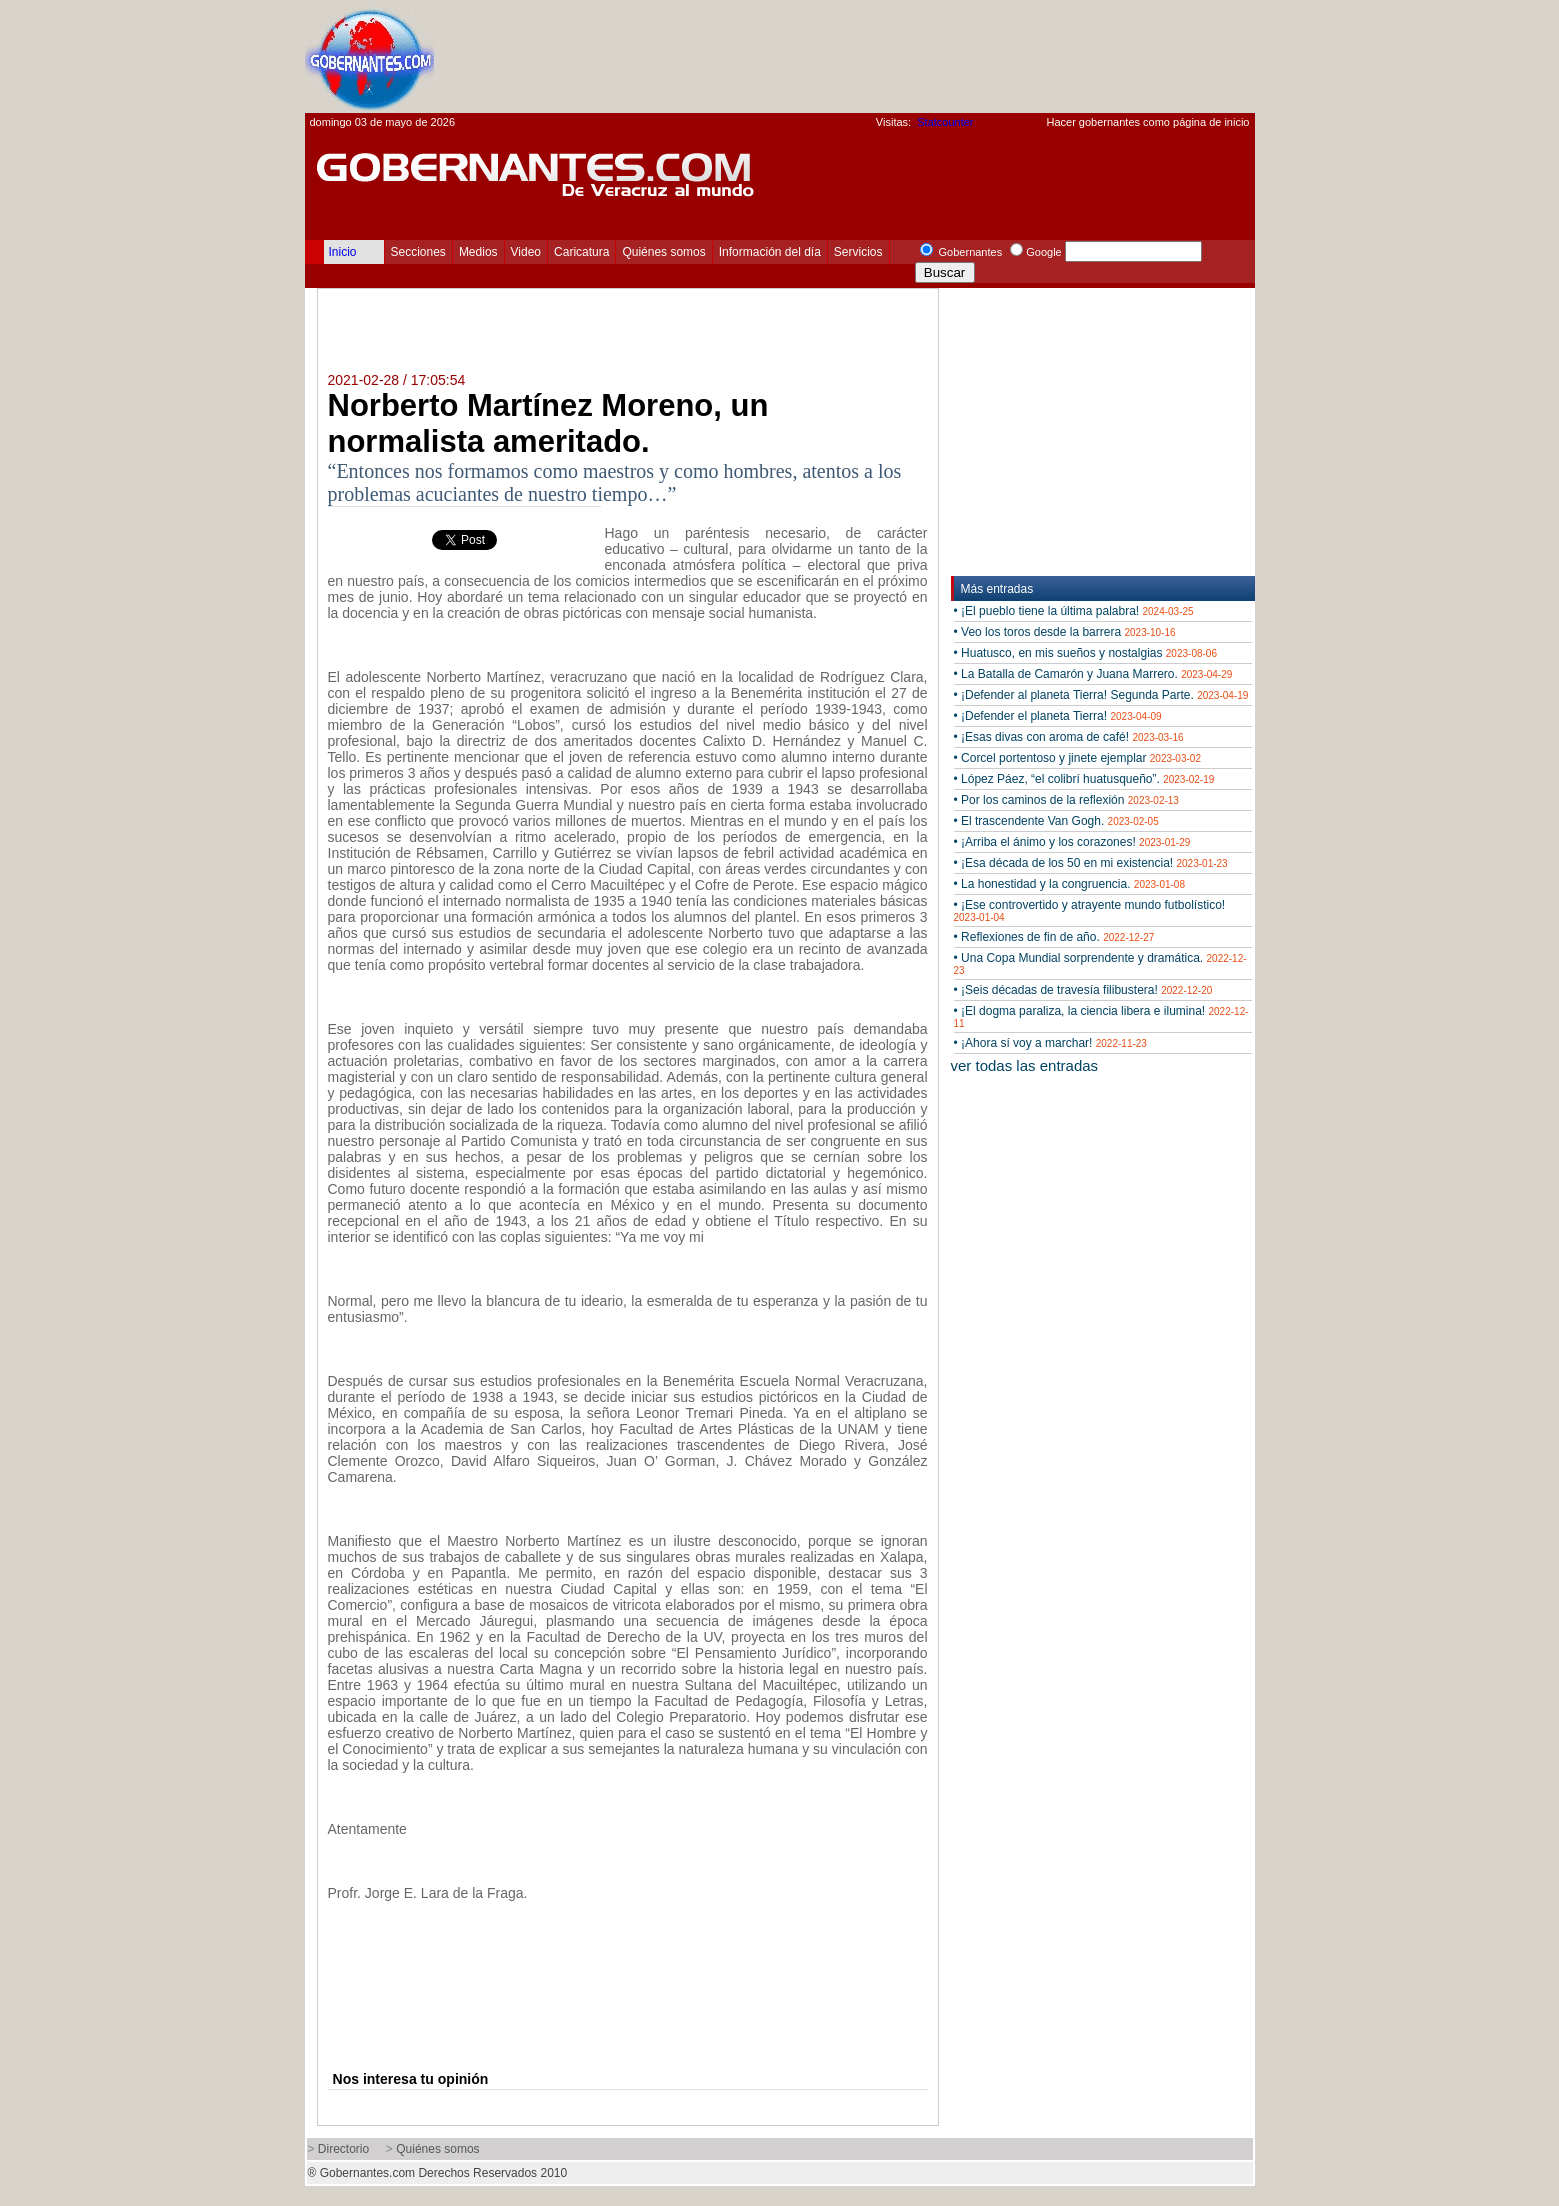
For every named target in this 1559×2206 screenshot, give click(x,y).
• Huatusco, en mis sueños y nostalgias (1085, 653)
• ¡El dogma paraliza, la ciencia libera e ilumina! (1101, 1016)
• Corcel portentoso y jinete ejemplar (1077, 758)
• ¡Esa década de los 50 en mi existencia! (1091, 863)
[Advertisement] (891, 56)
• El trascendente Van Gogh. (1056, 821)
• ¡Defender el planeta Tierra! (1058, 716)
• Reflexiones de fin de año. (1054, 937)
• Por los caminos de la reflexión (1066, 800)
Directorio (343, 2149)
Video (526, 252)
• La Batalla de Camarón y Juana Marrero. (1093, 674)
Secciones (418, 252)
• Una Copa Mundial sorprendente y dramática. (1100, 963)
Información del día (770, 252)
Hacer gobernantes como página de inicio (1147, 122)
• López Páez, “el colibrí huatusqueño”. (1084, 779)
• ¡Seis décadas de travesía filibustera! (1083, 990)
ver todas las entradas (1025, 1065)
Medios (478, 252)
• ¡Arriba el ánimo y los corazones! (1072, 842)
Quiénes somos (663, 252)
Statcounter (945, 122)
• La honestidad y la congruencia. (1069, 884)
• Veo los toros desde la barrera (1065, 632)
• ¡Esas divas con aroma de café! (1069, 737)
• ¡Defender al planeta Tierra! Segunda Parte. (1101, 695)
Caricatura (581, 252)
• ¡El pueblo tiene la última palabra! (1074, 611)
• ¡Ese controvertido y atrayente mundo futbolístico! (1090, 910)
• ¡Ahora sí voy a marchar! (1050, 1043)
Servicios (858, 252)
